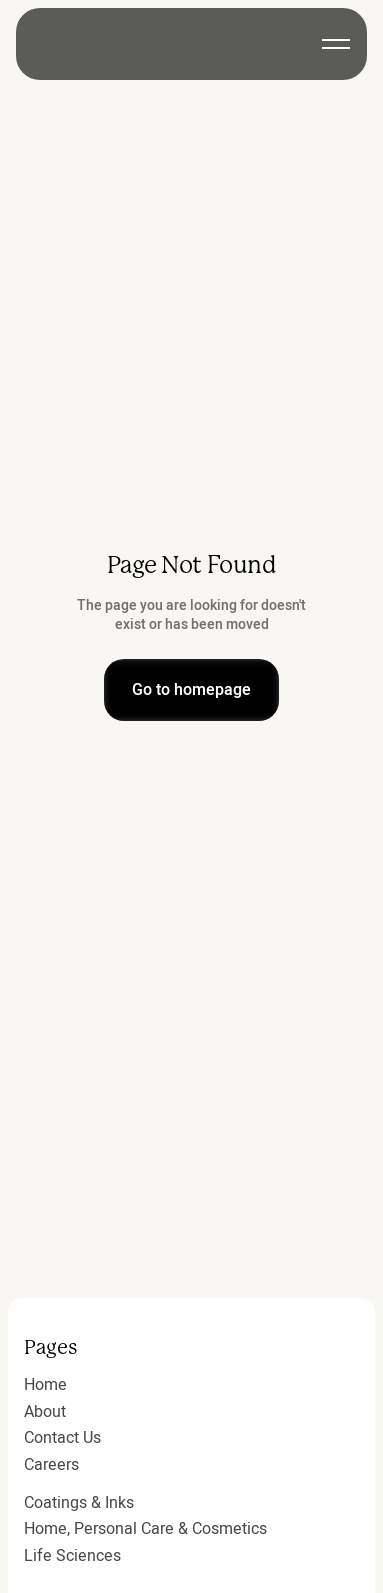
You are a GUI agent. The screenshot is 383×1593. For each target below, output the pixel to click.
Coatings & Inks (79, 1503)
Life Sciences (72, 1556)
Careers (51, 1465)
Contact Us (62, 1438)
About (45, 1412)
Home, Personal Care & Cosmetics (145, 1529)
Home (45, 1385)
